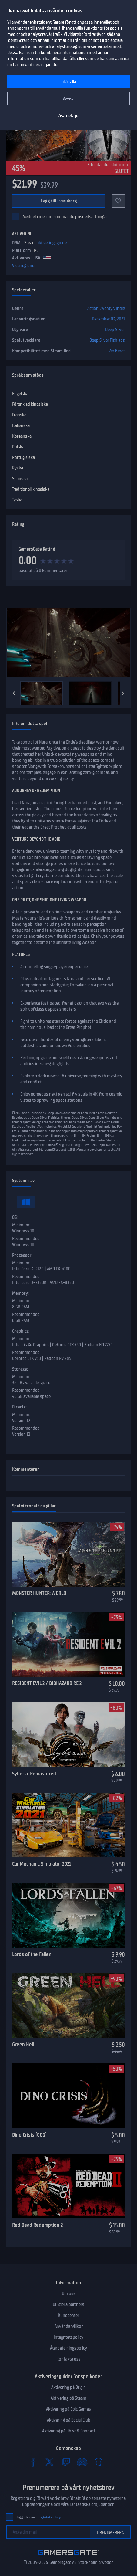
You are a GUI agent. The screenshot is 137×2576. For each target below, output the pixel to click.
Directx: (19, 1407)
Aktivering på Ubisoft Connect (68, 2431)
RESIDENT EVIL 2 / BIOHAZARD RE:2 (47, 1683)
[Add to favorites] (118, 201)
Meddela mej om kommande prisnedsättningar (65, 217)
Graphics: (20, 1331)
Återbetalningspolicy (68, 2348)
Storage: (20, 1369)
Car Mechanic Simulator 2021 (41, 1863)
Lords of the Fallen (32, 1954)
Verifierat (117, 351)
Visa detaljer (69, 116)
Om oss (68, 2293)
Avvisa (68, 99)
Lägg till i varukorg (59, 201)
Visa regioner (24, 266)
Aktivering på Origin (68, 2387)
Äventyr (107, 308)
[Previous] (14, 693)
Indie (120, 308)
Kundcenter (68, 2315)
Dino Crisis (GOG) (29, 2134)
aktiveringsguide (52, 243)
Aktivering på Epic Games (68, 2409)
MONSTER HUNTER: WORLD (39, 1593)
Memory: (20, 1293)
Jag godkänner (39, 2517)
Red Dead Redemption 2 (37, 2225)
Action (93, 308)
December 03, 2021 (108, 319)
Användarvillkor (69, 2326)
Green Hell (23, 2044)
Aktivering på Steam (68, 2398)
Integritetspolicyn (49, 2517)
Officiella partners (68, 2304)
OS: (15, 1217)
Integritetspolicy (68, 2337)
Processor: (22, 1255)
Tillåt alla (68, 82)
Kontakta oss (68, 2359)
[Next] (123, 693)
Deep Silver (115, 330)
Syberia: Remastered (34, 1773)
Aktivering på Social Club (68, 2420)
